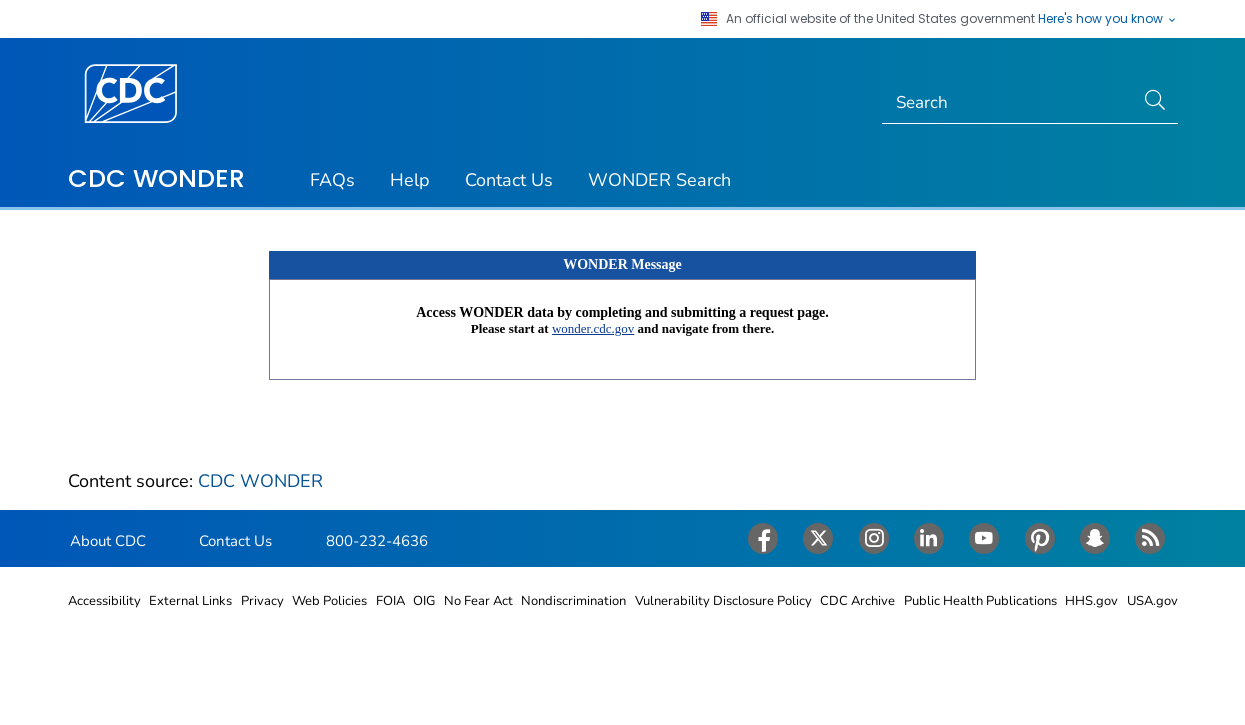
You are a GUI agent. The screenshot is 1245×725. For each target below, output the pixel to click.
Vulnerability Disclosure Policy (723, 601)
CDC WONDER (156, 178)
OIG (424, 601)
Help (410, 180)
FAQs (332, 180)
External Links (190, 601)
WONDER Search (659, 180)
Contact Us (509, 180)
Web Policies (329, 601)
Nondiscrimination (573, 601)
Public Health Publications (980, 601)
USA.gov (1152, 601)
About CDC (108, 541)
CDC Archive (857, 601)
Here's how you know (1108, 19)
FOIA (390, 601)
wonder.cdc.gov (593, 328)
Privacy (262, 601)
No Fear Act (478, 601)
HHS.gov (1091, 601)
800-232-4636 (377, 541)
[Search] (1007, 103)
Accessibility (104, 601)
